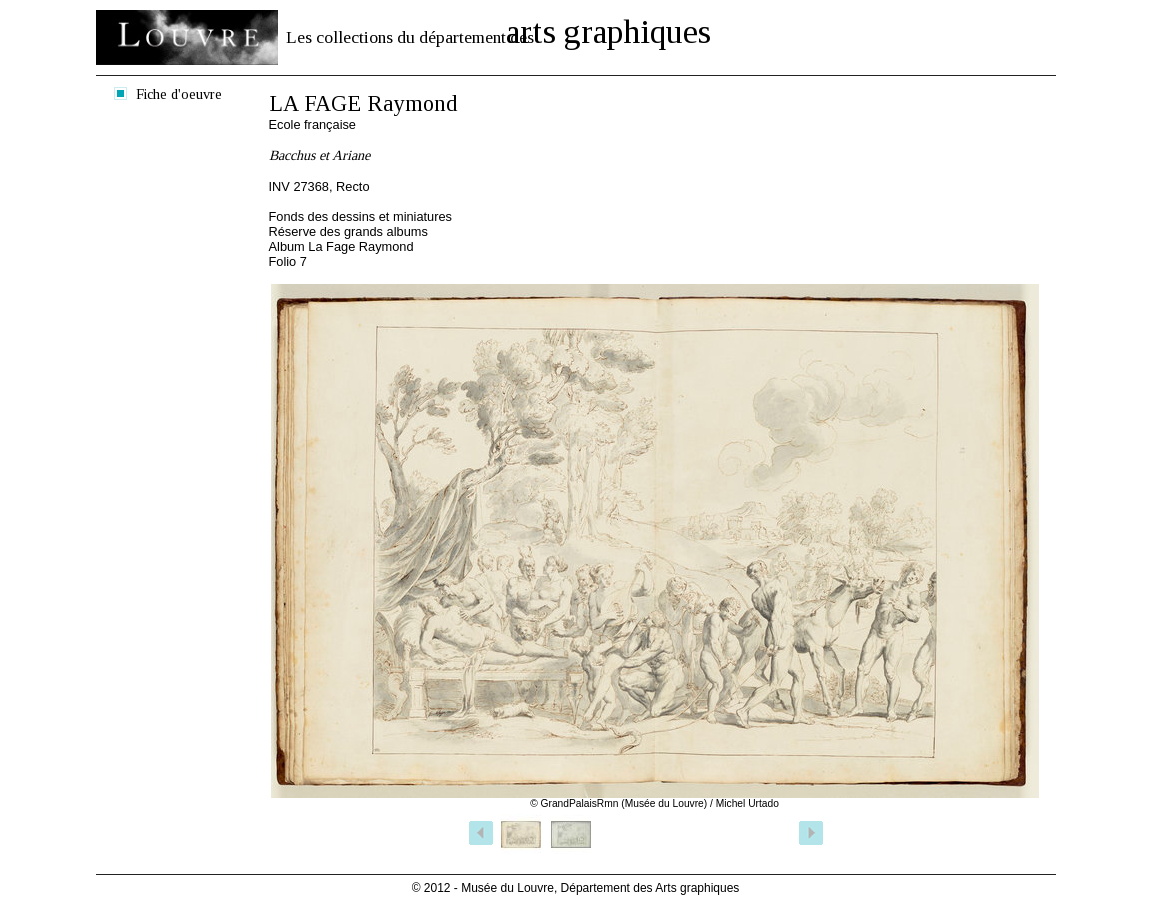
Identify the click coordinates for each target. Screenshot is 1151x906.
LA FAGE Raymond (363, 103)
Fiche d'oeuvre (179, 94)
